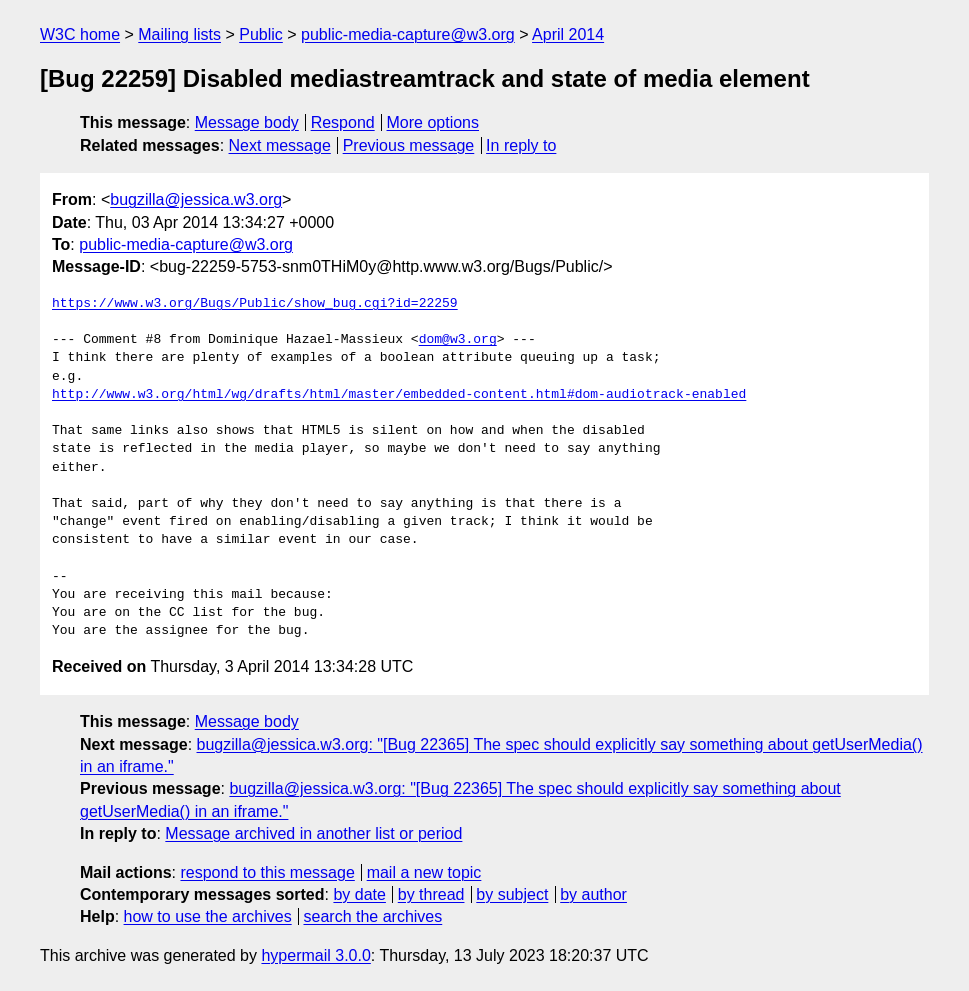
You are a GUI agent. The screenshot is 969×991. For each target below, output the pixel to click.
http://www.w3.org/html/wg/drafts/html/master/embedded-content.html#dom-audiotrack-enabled (399, 395)
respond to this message (267, 872)
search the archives (373, 916)
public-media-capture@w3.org (408, 34)
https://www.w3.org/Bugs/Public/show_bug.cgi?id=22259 (255, 304)
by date (359, 894)
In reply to (521, 145)
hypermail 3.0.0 (315, 955)
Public (261, 34)
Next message (280, 145)
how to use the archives (208, 916)
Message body (247, 122)
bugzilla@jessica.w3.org (196, 199)
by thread (431, 894)
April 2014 (568, 34)
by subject (512, 894)
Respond (343, 122)
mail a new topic (424, 872)
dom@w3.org (458, 340)
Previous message (409, 145)
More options (433, 122)
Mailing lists (179, 34)
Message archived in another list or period (313, 833)
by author (593, 894)
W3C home (80, 34)
